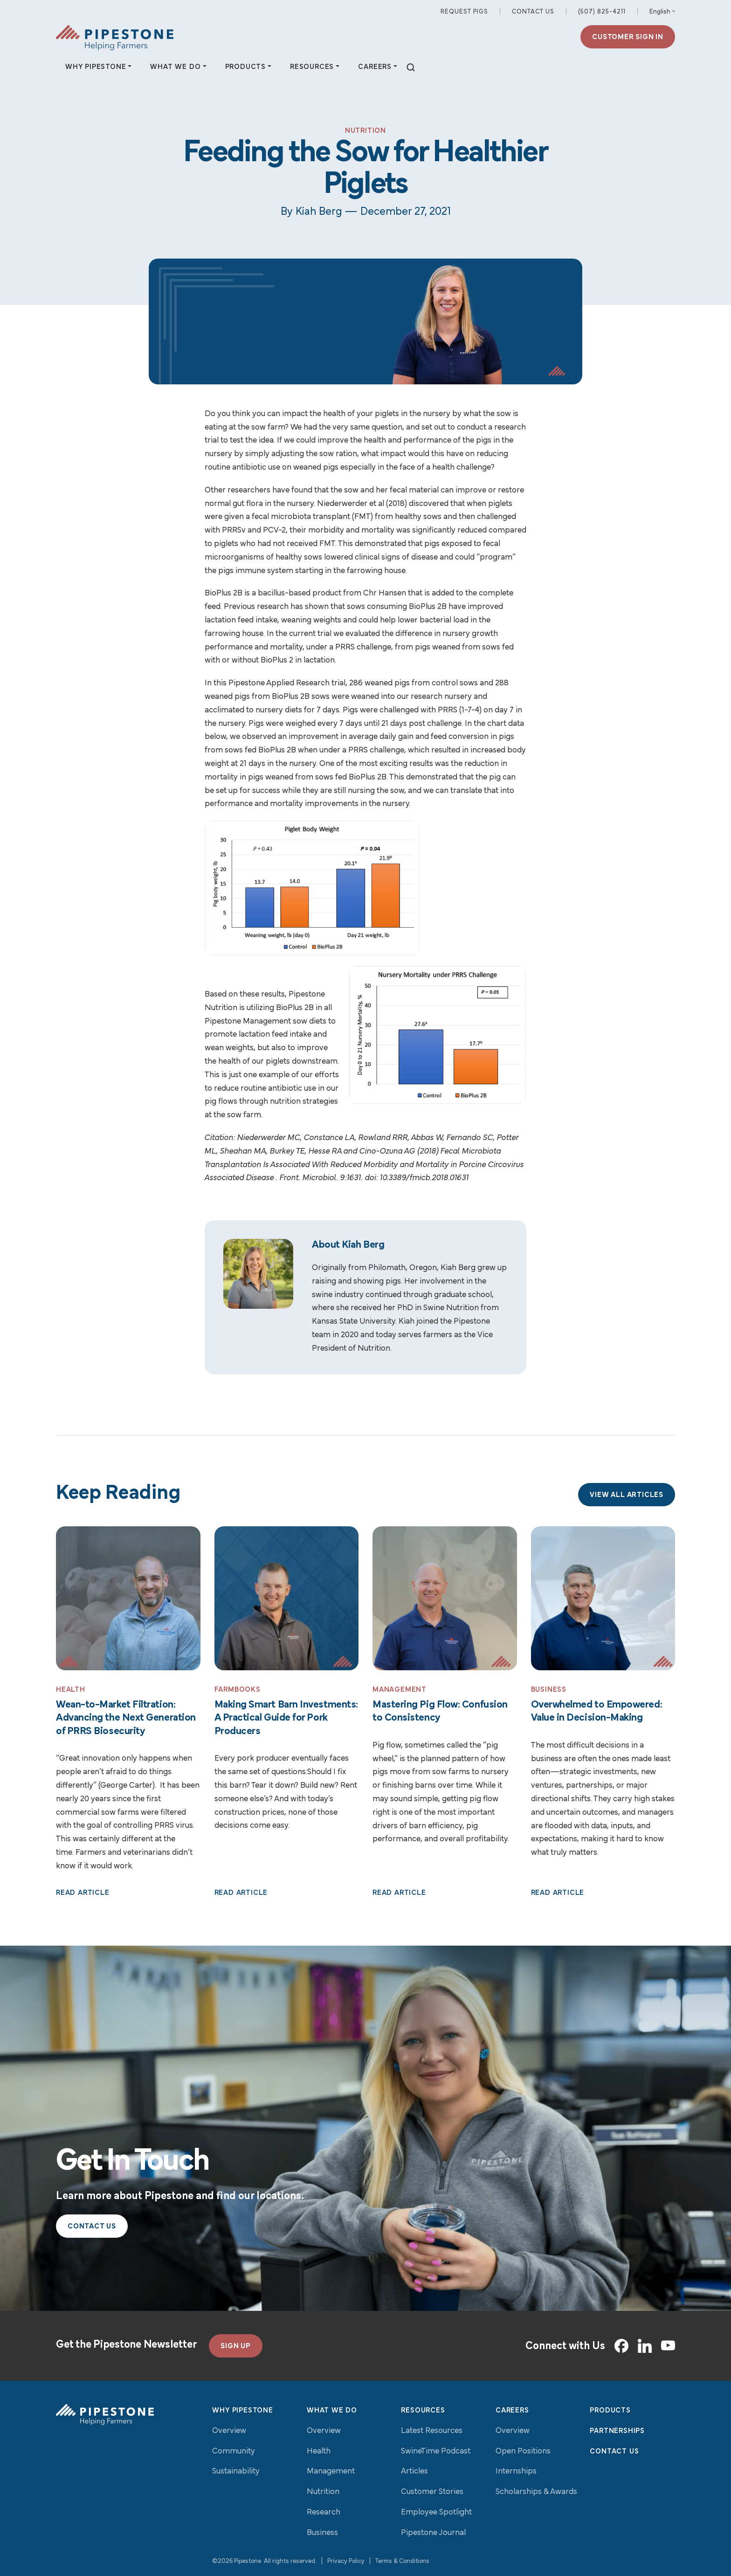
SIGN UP (236, 2346)
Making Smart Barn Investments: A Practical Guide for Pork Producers (286, 1718)
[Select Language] (662, 12)
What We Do (332, 2410)
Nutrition (323, 2491)
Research (323, 2512)
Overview (229, 2430)
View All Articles (626, 1495)
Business (322, 2532)
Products (610, 2410)
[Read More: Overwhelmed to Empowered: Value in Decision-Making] (603, 1598)
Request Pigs (464, 11)
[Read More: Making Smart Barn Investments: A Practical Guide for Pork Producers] (286, 1598)
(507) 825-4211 (602, 11)
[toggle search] (411, 68)
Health (319, 2451)
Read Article (83, 1893)
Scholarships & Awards (536, 2491)
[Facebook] (621, 2346)
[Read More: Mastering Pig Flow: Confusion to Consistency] (444, 1598)
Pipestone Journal (433, 2532)
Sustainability (236, 2471)
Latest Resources (431, 2430)
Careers (512, 2410)
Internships (516, 2471)
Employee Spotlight (436, 2512)
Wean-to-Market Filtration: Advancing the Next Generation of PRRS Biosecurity (126, 1718)
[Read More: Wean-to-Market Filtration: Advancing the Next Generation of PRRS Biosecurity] (128, 1598)
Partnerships (617, 2431)
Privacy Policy (346, 2561)
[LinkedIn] (645, 2346)
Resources (423, 2410)
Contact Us (533, 11)
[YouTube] (668, 2346)
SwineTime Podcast (435, 2451)
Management (331, 2471)
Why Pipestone (242, 2410)
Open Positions (523, 2451)
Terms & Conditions (402, 2561)
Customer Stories (432, 2491)
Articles (414, 2471)
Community (233, 2451)
